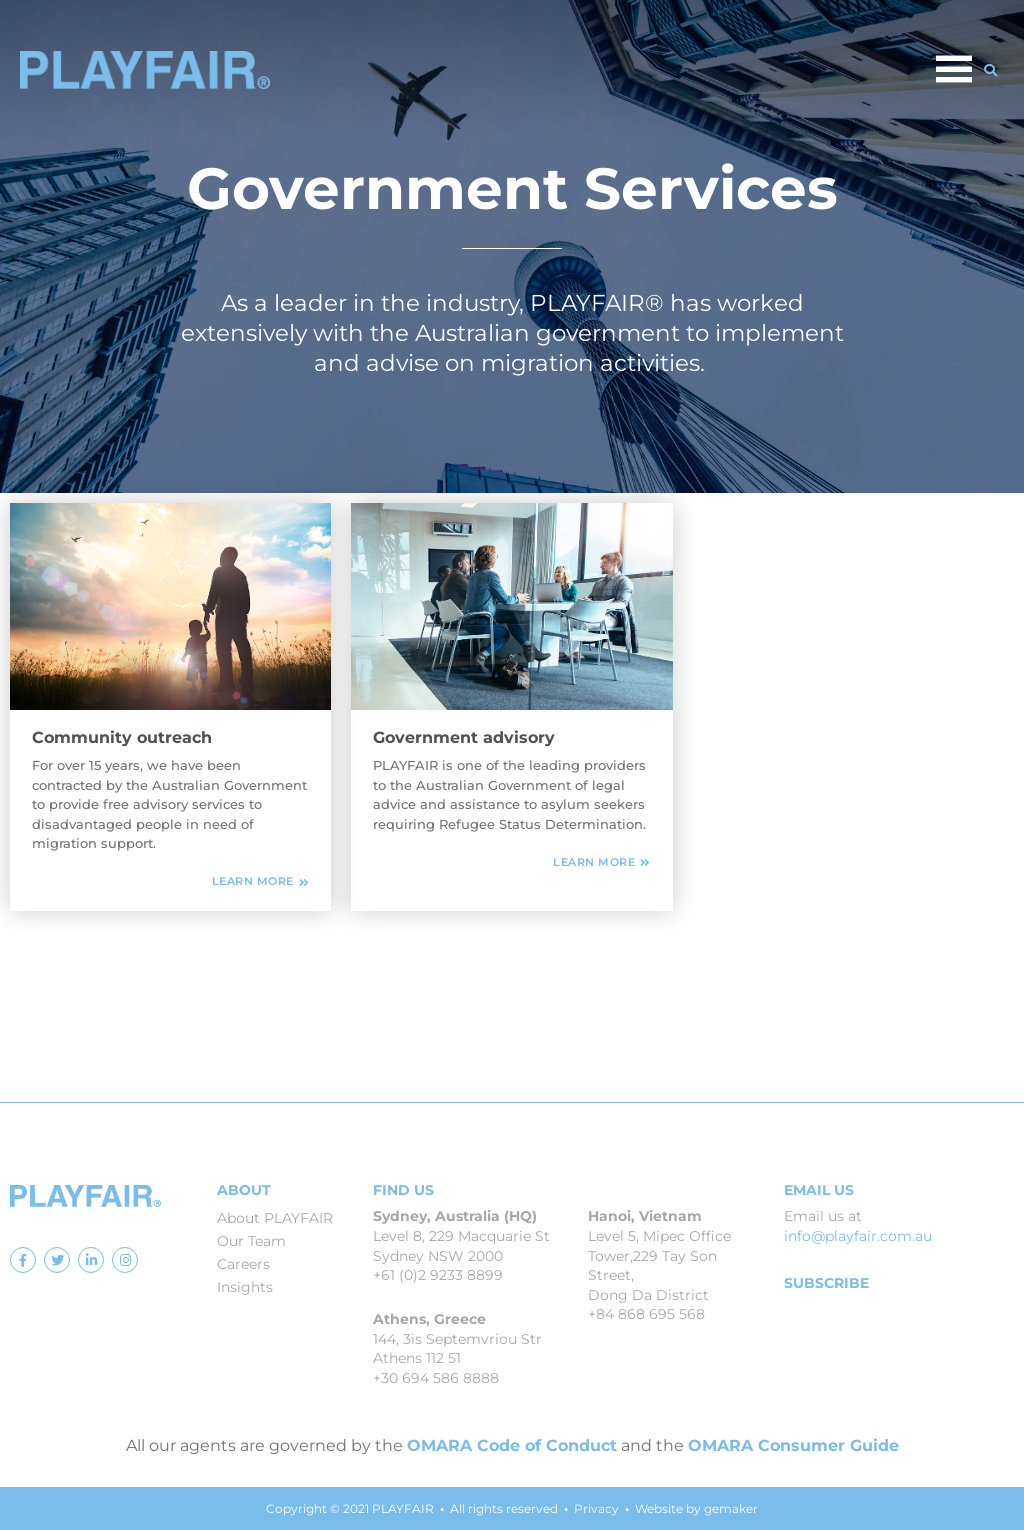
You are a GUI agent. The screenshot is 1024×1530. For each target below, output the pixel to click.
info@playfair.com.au (858, 1236)
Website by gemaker (696, 1508)
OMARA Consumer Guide (793, 1445)
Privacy (596, 1508)
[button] (991, 70)
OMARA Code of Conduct (512, 1445)
